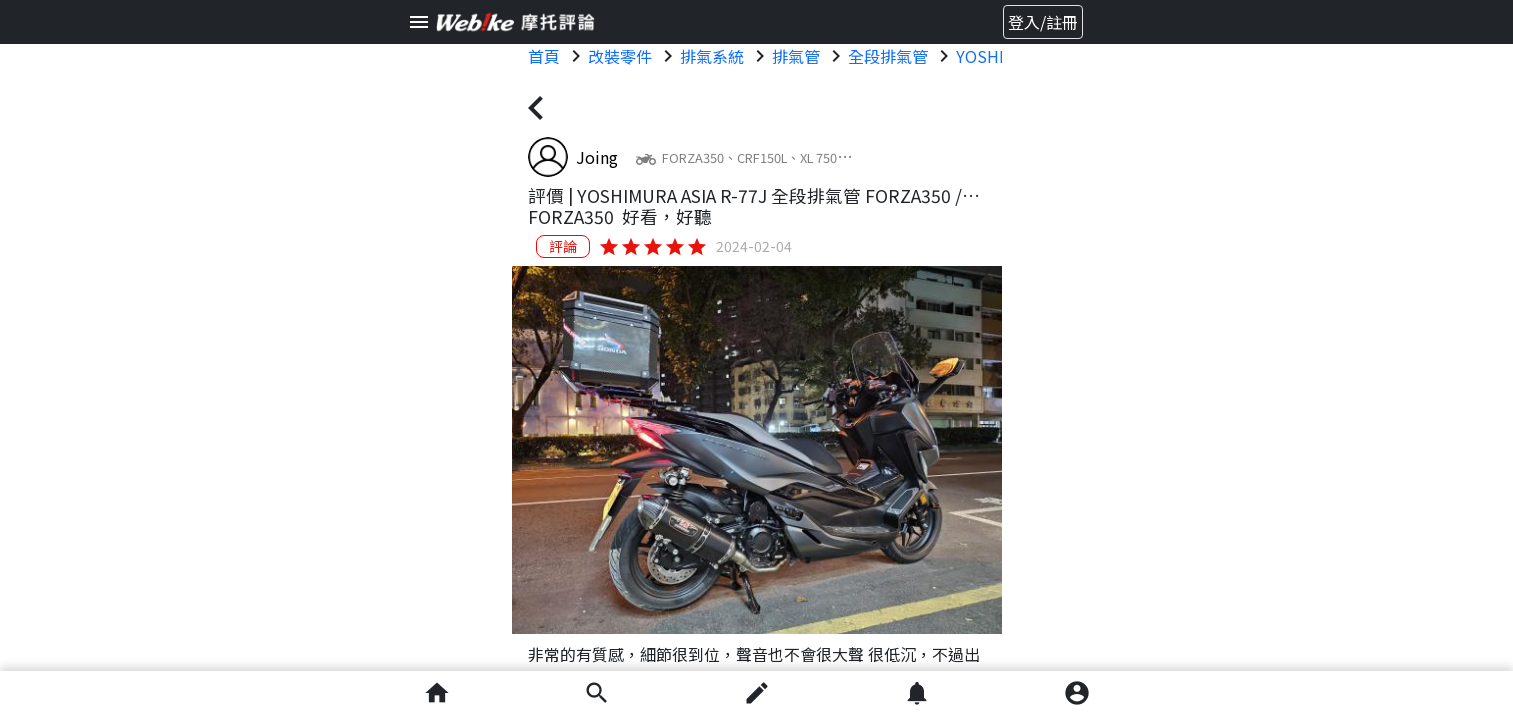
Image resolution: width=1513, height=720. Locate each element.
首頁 (544, 56)
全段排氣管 (888, 56)
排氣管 (796, 56)
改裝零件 (620, 56)
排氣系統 (712, 56)
